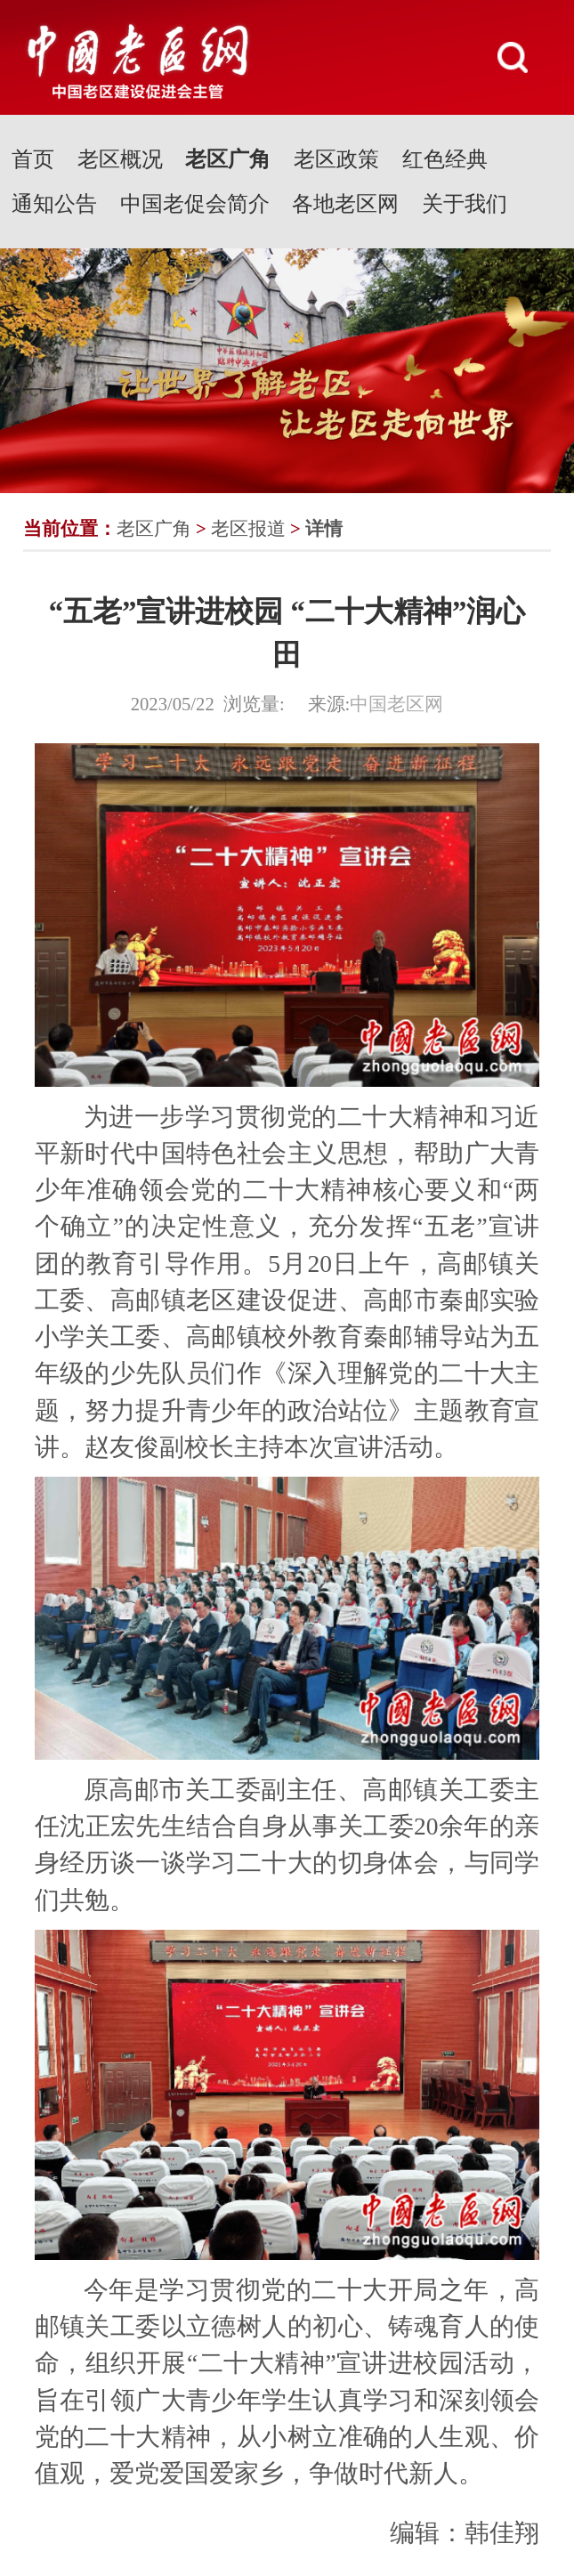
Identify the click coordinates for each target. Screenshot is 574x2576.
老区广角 (228, 159)
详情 (324, 529)
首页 (33, 159)
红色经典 (445, 159)
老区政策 (336, 159)
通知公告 (54, 203)
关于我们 (464, 203)
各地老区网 (345, 203)
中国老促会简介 (195, 203)
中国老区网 (396, 704)
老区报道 (248, 529)
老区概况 (120, 159)
